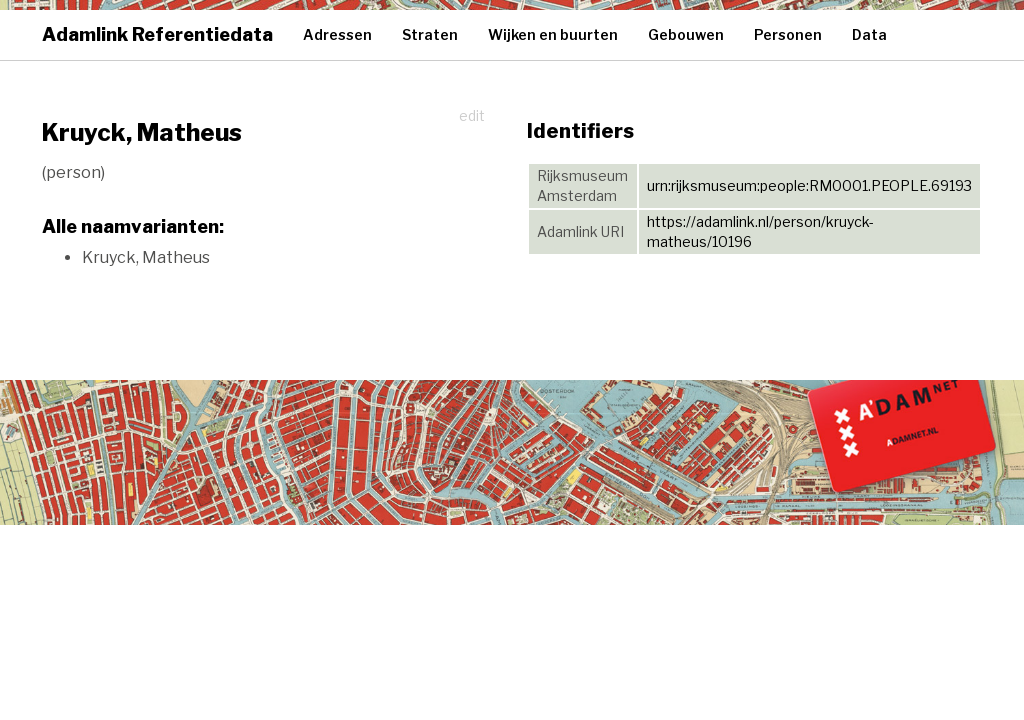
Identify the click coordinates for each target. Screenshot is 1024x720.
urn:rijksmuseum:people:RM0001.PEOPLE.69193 (809, 185)
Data (869, 34)
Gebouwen (686, 34)
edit (472, 115)
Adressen (337, 34)
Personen (788, 34)
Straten (430, 34)
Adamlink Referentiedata (157, 34)
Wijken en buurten (553, 34)
